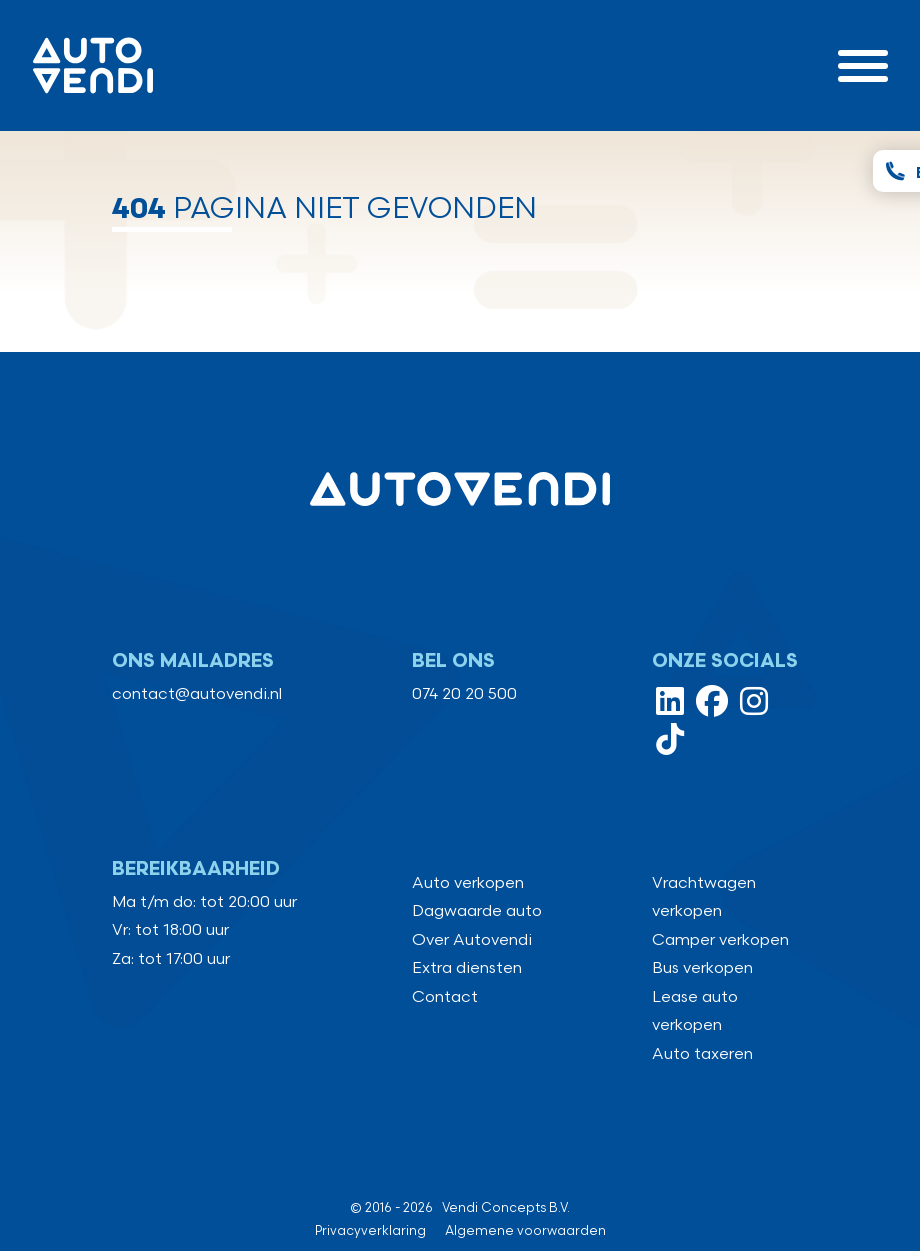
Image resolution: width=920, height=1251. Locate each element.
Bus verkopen (702, 968)
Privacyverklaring (370, 1231)
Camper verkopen (720, 940)
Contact (445, 997)
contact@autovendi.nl (197, 694)
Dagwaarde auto (477, 911)
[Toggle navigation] (863, 65)
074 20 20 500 (464, 694)
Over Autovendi (472, 940)
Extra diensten (467, 968)
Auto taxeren (702, 1054)
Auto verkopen (468, 883)
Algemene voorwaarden (525, 1231)
